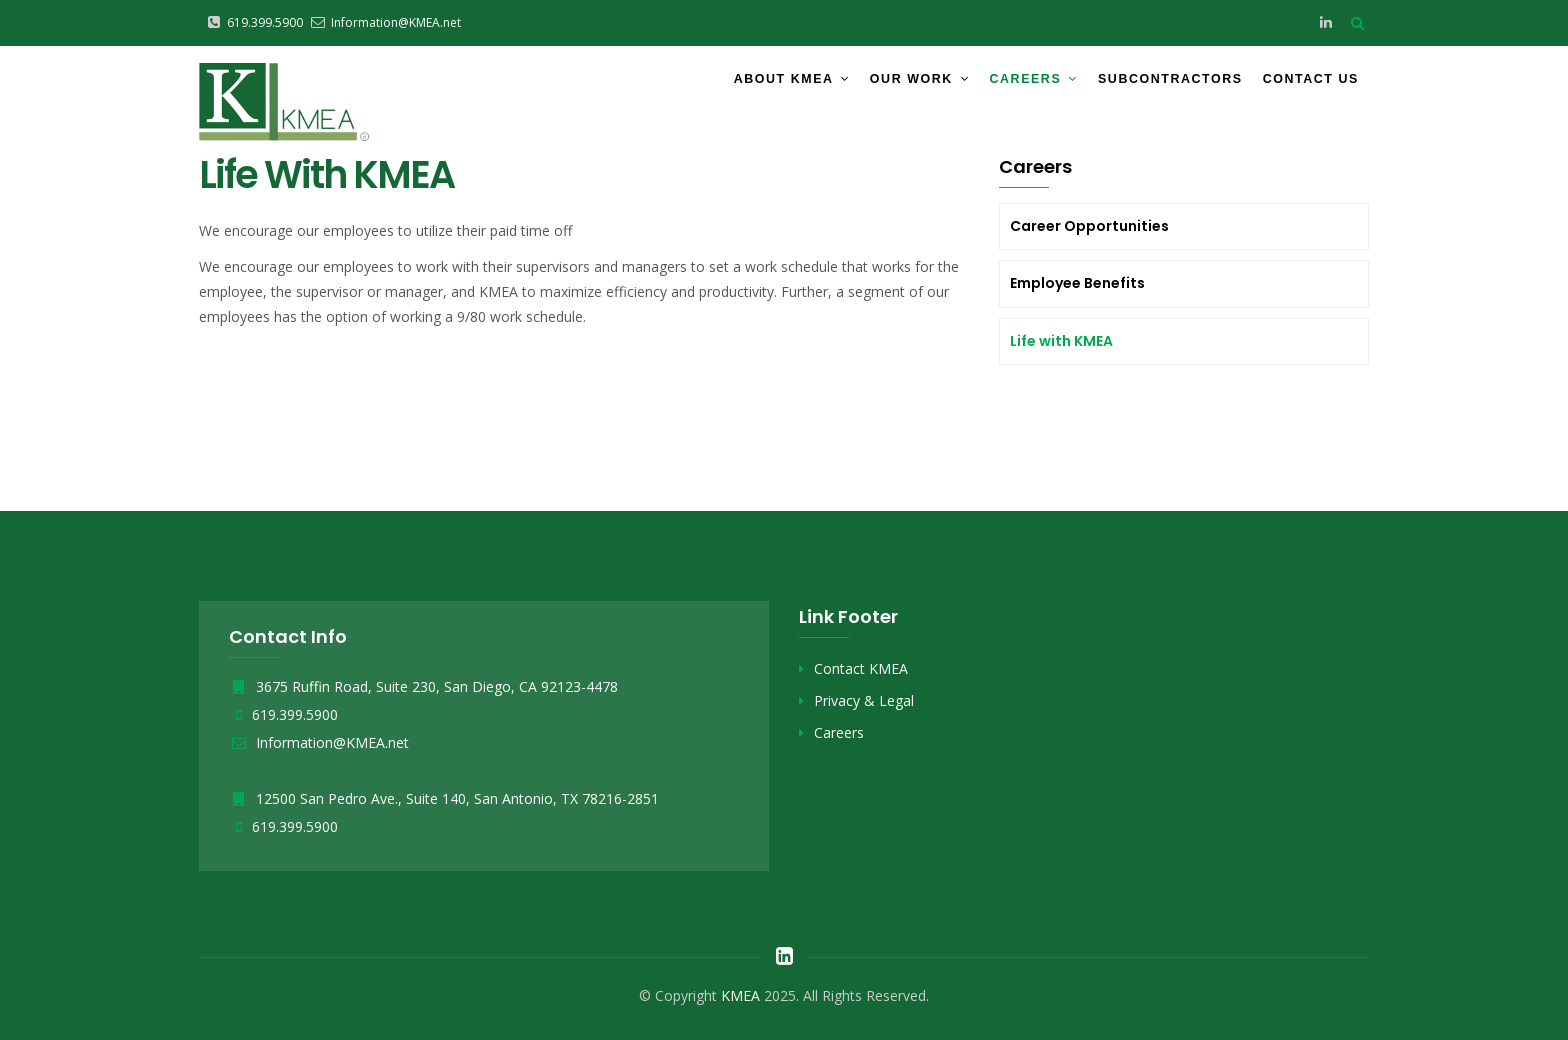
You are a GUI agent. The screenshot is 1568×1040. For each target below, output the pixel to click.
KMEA (740, 995)
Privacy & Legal (864, 700)
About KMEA (748, 83)
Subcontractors (1150, 83)
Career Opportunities (1089, 226)
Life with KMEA (1061, 341)
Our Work (884, 83)
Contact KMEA (861, 668)
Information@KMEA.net (319, 742)
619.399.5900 (295, 714)
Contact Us (1304, 83)
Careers (1005, 83)
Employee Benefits (1077, 283)
